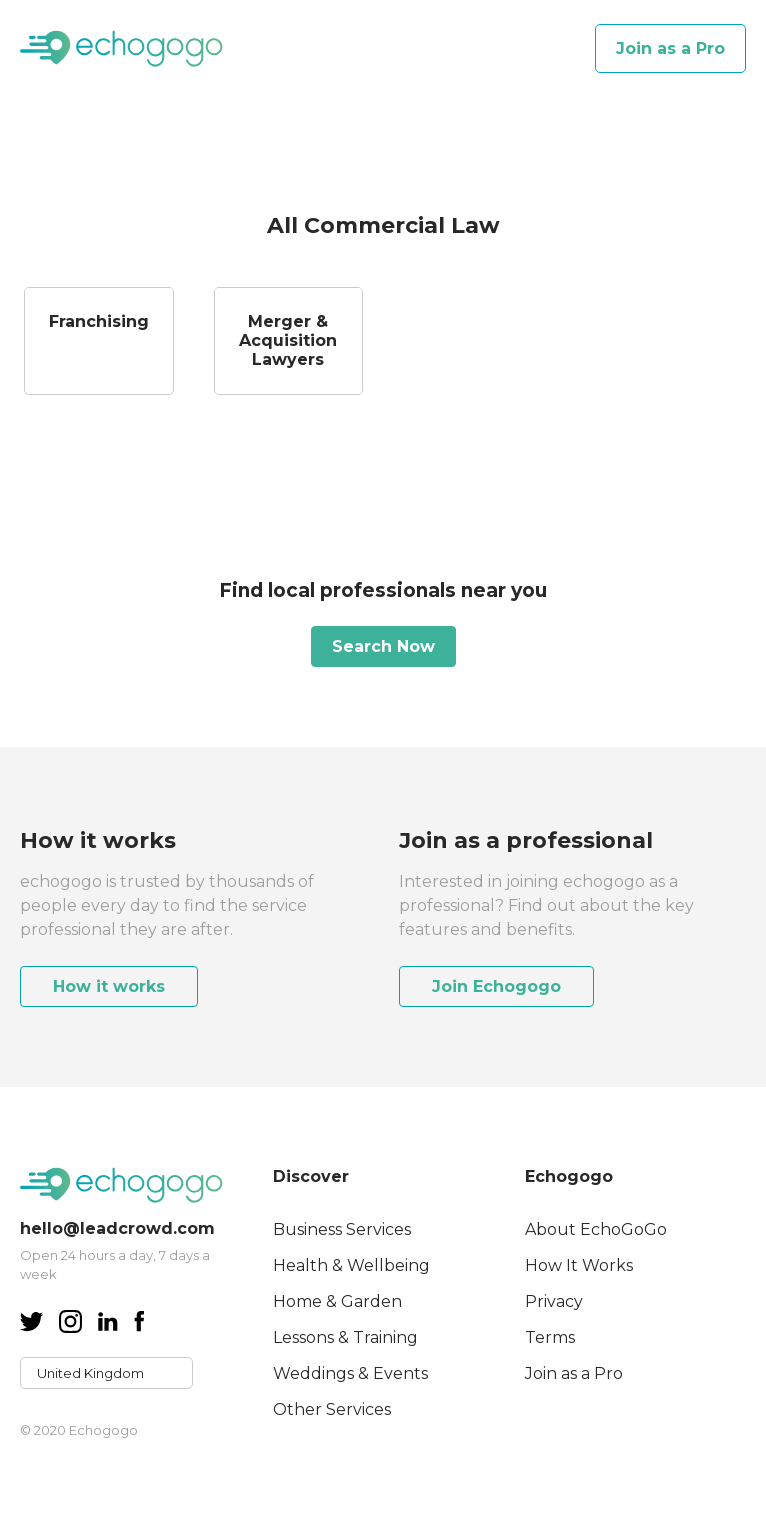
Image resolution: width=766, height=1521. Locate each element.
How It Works (579, 1265)
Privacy (554, 1301)
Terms (550, 1337)
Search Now (383, 646)
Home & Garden (337, 1301)
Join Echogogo (496, 986)
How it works (109, 986)
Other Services (332, 1409)
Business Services (342, 1229)
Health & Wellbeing (351, 1265)
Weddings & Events (350, 1373)
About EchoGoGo (596, 1229)
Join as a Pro (670, 48)
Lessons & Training (345, 1337)
